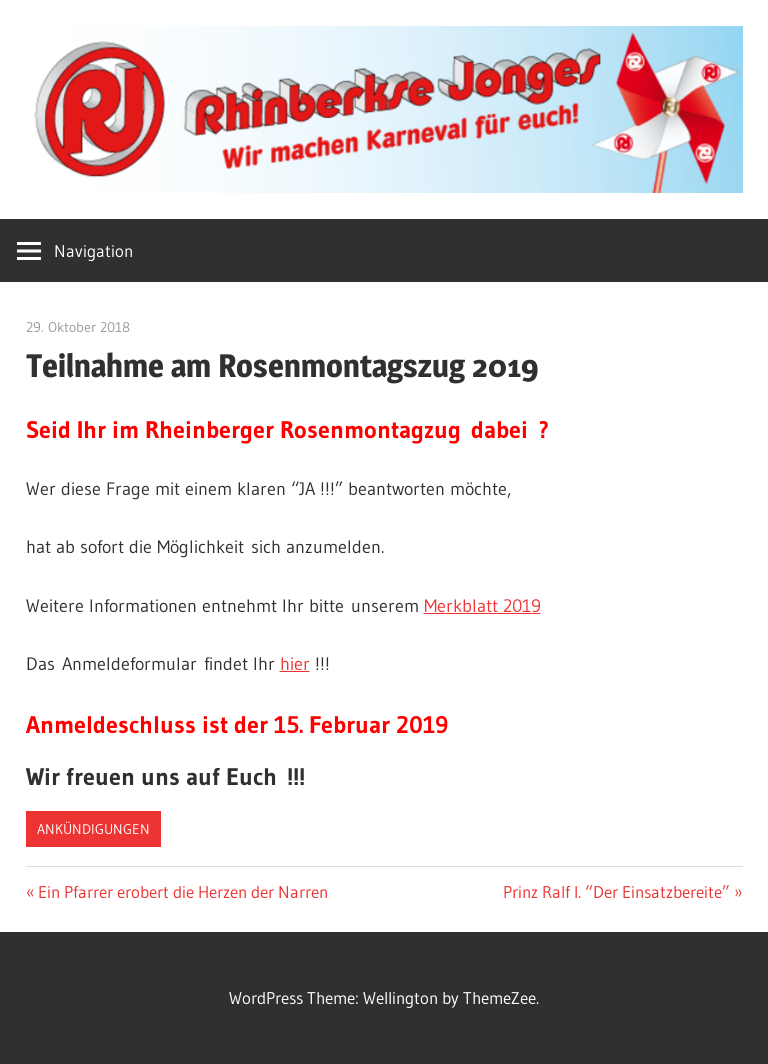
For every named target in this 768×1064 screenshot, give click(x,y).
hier (295, 664)
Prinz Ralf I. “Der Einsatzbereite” (616, 891)
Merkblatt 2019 (482, 606)
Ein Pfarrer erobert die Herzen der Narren (182, 891)
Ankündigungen (93, 829)
